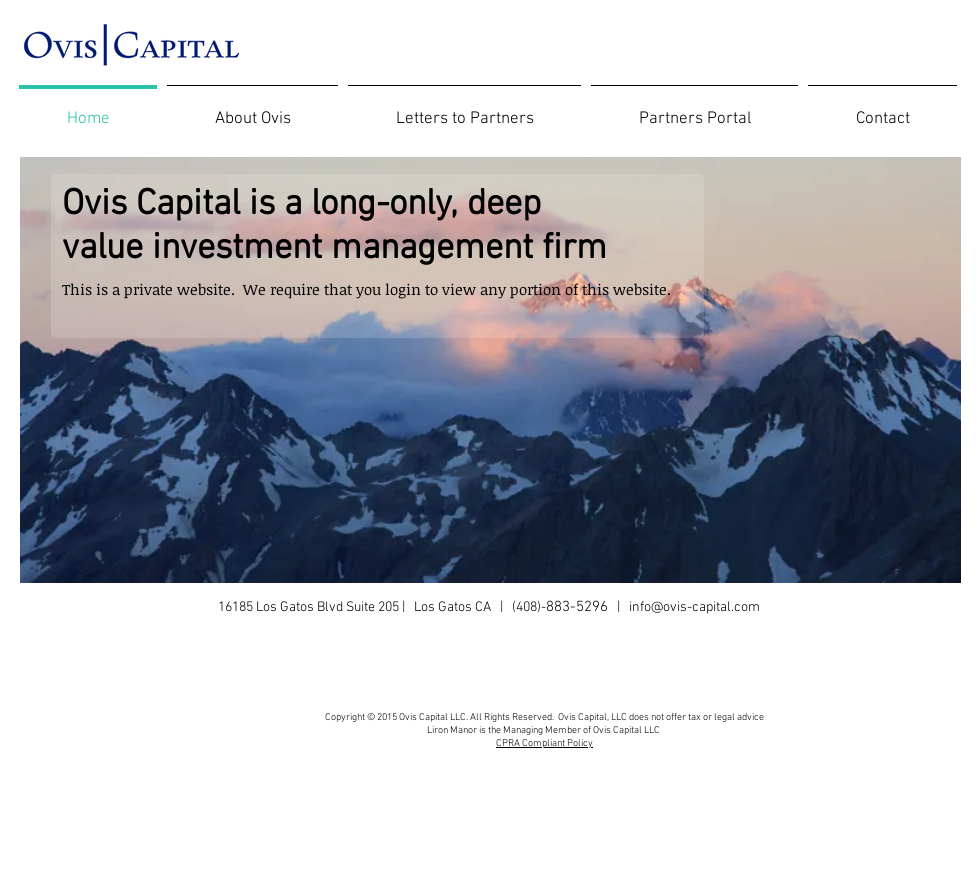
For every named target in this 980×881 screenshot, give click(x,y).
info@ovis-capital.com (694, 607)
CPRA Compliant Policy (544, 743)
